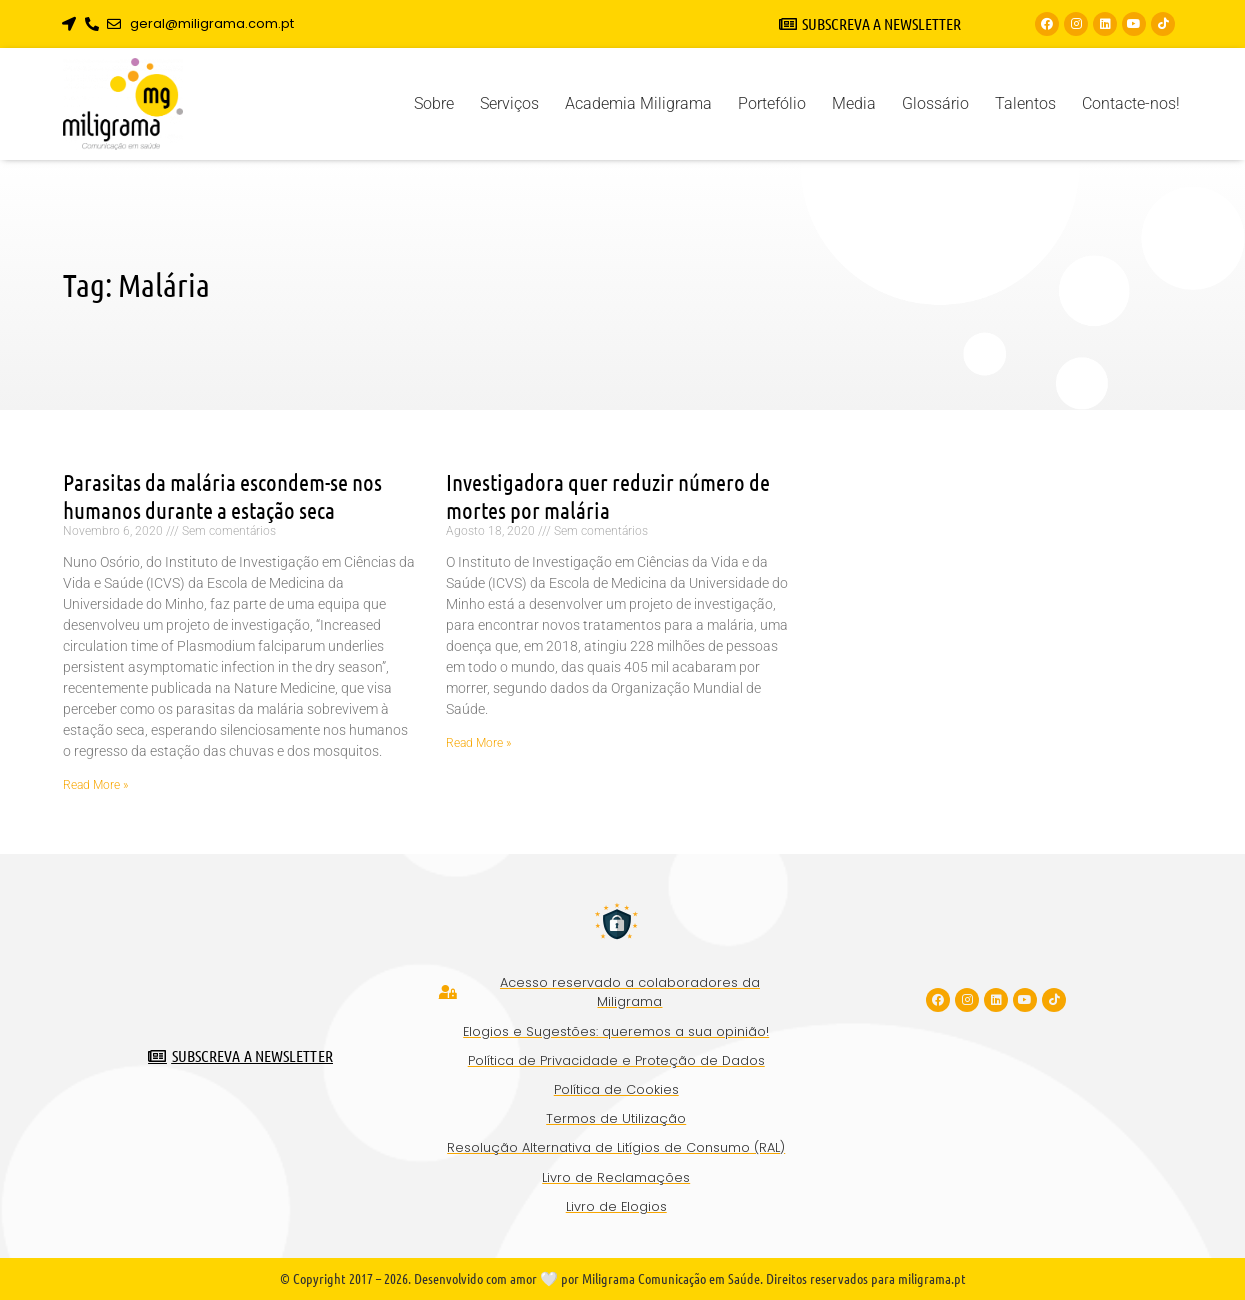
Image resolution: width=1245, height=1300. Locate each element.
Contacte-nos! (1131, 103)
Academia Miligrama (638, 103)
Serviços (509, 103)
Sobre (434, 103)
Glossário (935, 103)
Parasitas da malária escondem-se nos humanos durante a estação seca (222, 495)
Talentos (1025, 103)
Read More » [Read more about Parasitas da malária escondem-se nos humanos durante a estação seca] (95, 785)
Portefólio (772, 103)
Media (854, 103)
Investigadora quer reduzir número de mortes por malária (608, 495)
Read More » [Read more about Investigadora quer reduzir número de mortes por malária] (478, 743)
